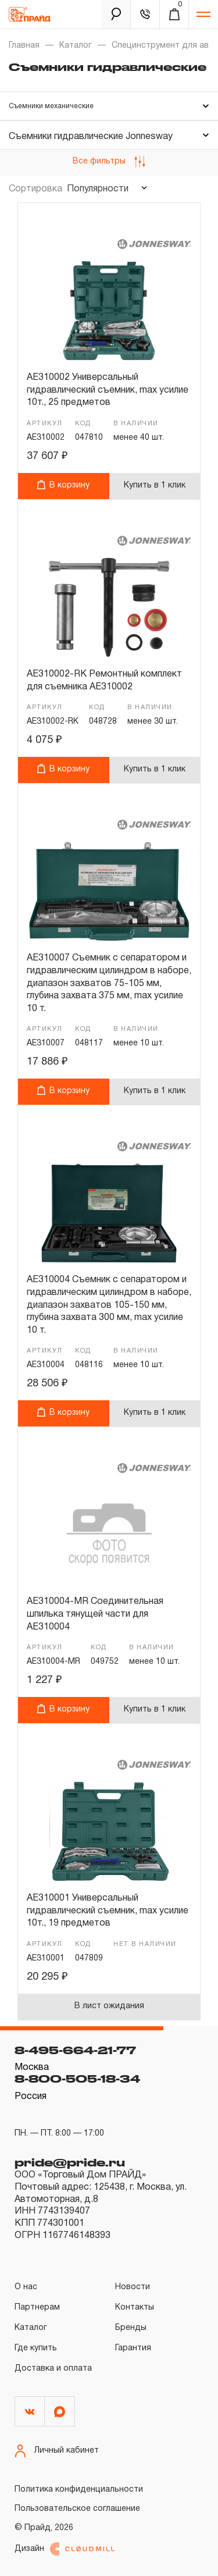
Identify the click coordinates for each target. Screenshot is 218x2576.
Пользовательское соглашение (77, 2509)
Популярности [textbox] (97, 189)
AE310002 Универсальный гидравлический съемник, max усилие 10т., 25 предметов (107, 390)
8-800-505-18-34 (77, 2078)
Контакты (134, 2307)
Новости (132, 2287)
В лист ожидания (109, 2006)
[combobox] (105, 189)
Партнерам (37, 2307)
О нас (26, 2287)
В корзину (63, 484)
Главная (24, 45)
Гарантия (133, 2348)
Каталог (75, 45)
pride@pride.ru (70, 2162)
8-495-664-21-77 (75, 2050)
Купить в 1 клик (154, 485)
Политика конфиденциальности (79, 2489)
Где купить (36, 2348)
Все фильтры (109, 162)
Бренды (130, 2328)
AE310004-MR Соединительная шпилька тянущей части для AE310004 (95, 1614)
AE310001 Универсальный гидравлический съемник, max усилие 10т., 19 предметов (107, 1910)
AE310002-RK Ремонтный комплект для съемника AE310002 (104, 680)
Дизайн (65, 2549)
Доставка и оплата (53, 2368)
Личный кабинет (57, 2451)
